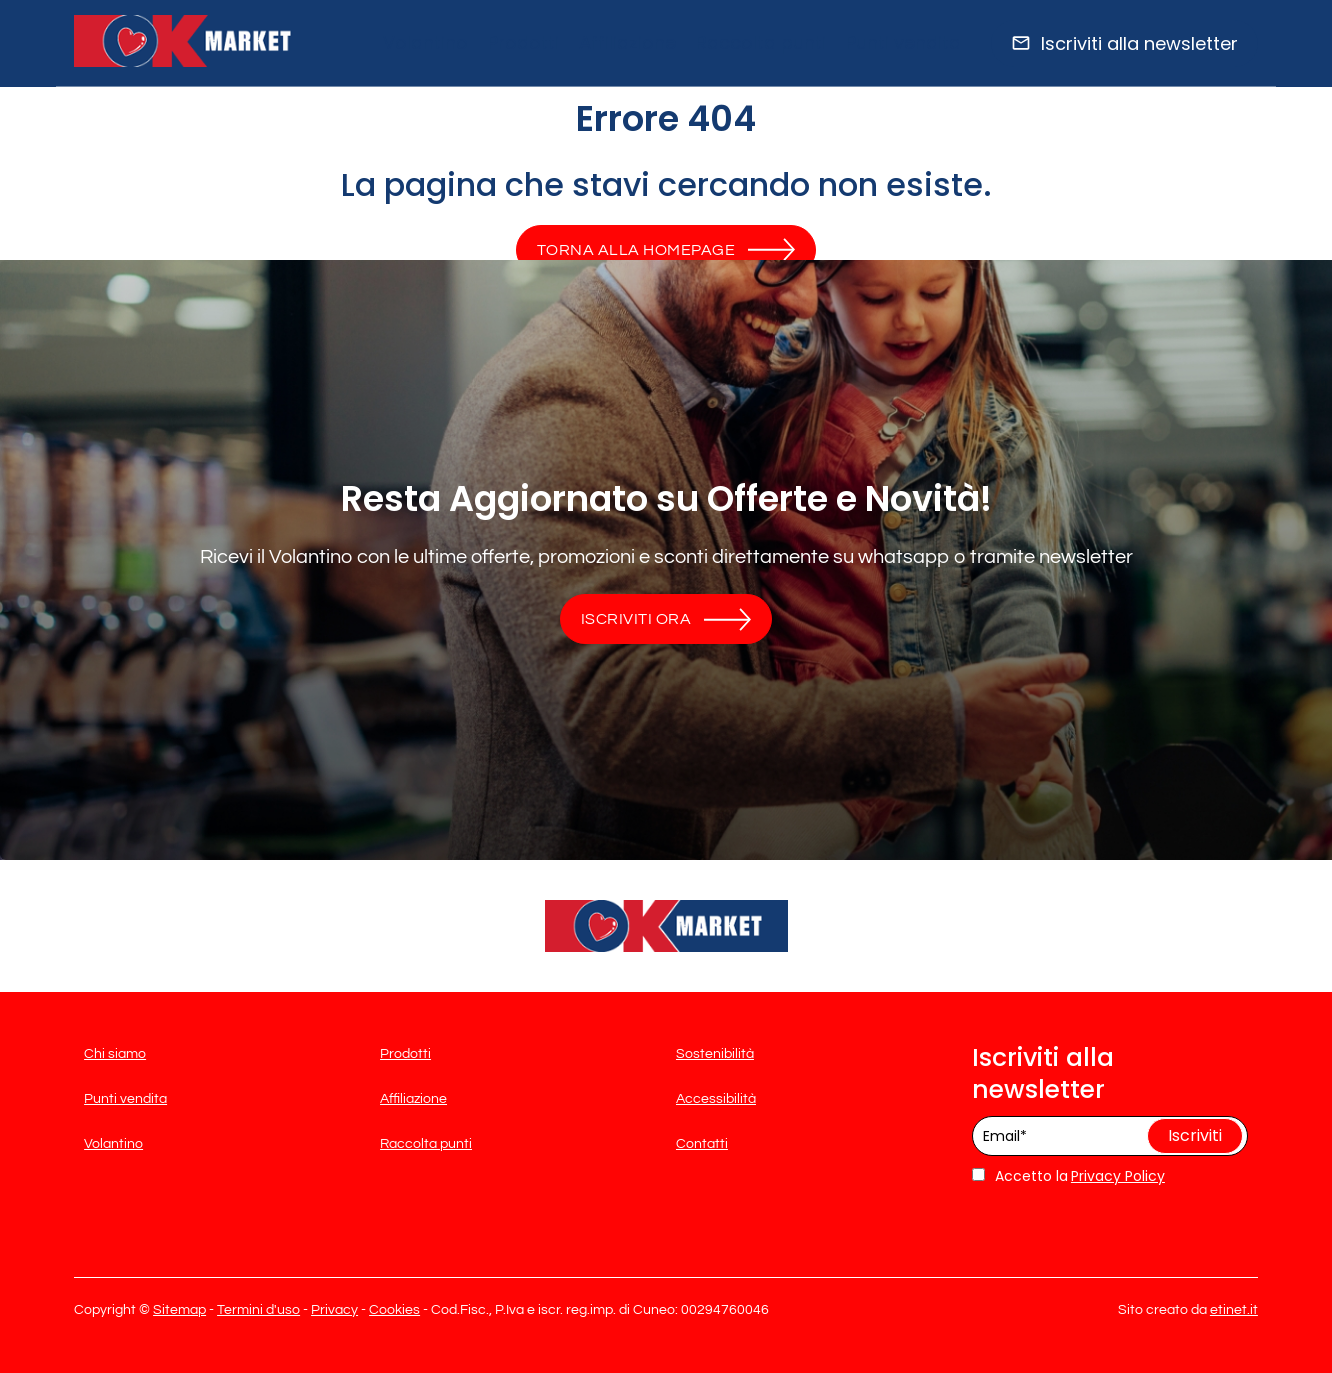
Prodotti (523, 42)
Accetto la (1020, 1176)
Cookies (394, 1310)
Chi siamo (115, 1054)
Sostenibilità (715, 1054)
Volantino (425, 42)
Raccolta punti (761, 42)
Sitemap (179, 1310)
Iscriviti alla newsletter (1139, 43)
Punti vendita (903, 42)
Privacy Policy (1118, 1176)
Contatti (702, 1144)
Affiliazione (627, 42)
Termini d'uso (258, 1310)
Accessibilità (716, 1099)
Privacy (334, 1310)
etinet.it (1234, 1310)
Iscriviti (1195, 1135)
